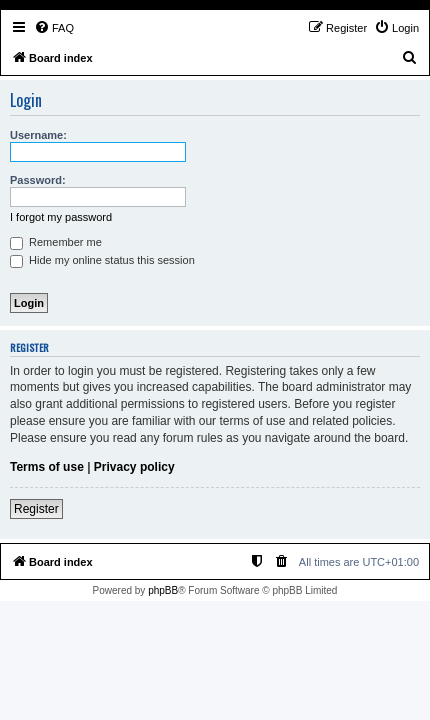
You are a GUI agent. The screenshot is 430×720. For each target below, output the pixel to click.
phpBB (163, 590)
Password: (38, 180)
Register (36, 509)
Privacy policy (134, 467)
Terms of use (47, 467)
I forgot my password (61, 217)
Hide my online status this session (102, 260)
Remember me (56, 242)
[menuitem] (54, 28)
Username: (38, 135)
